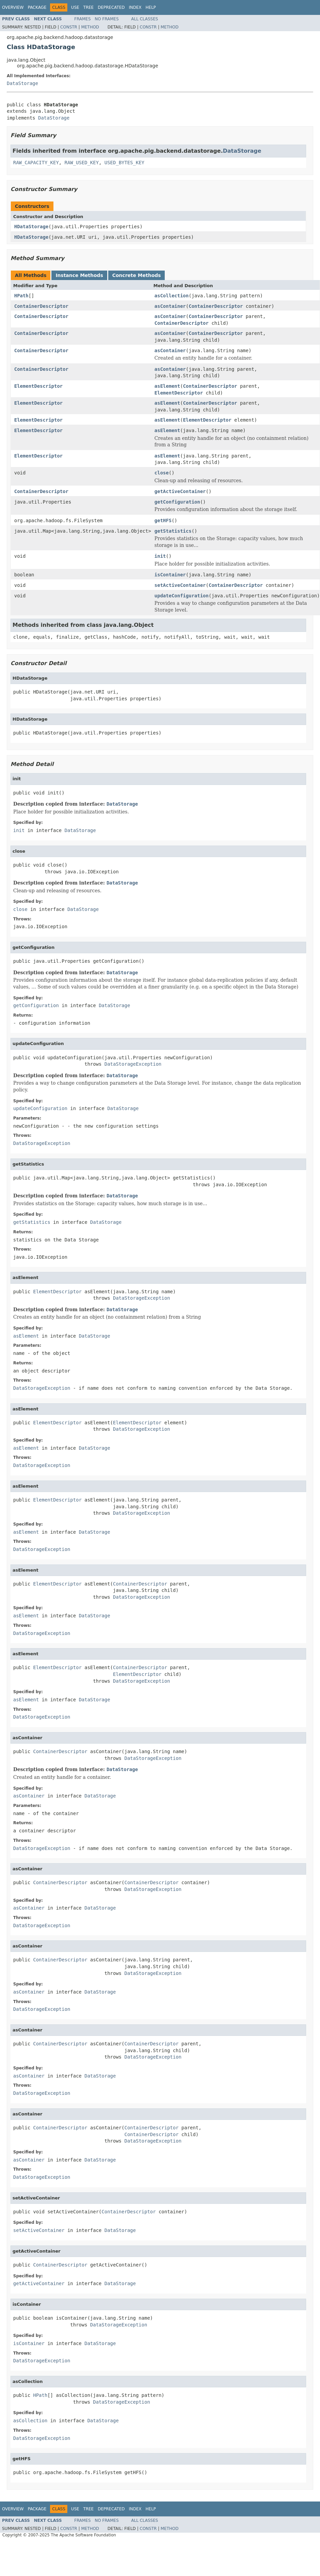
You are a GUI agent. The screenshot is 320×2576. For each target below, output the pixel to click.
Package (37, 7)
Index (135, 7)
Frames (82, 19)
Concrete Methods (136, 275)
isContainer (170, 574)
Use (75, 7)
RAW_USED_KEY (82, 162)
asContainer (170, 306)
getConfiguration (177, 502)
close (162, 472)
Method (90, 27)
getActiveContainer (180, 491)
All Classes (144, 19)
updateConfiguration (182, 595)
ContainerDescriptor (41, 306)
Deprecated (111, 7)
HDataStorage (31, 226)
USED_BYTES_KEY (124, 162)
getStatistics (173, 531)
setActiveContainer (180, 585)
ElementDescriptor (38, 386)
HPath (21, 295)
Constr (68, 27)
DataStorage (22, 83)
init (160, 556)
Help (150, 7)
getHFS (163, 520)
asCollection (172, 295)
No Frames (107, 19)
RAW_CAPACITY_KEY (36, 162)
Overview (13, 7)
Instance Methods (79, 275)
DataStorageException (133, 1064)
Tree (88, 7)
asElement (167, 386)
